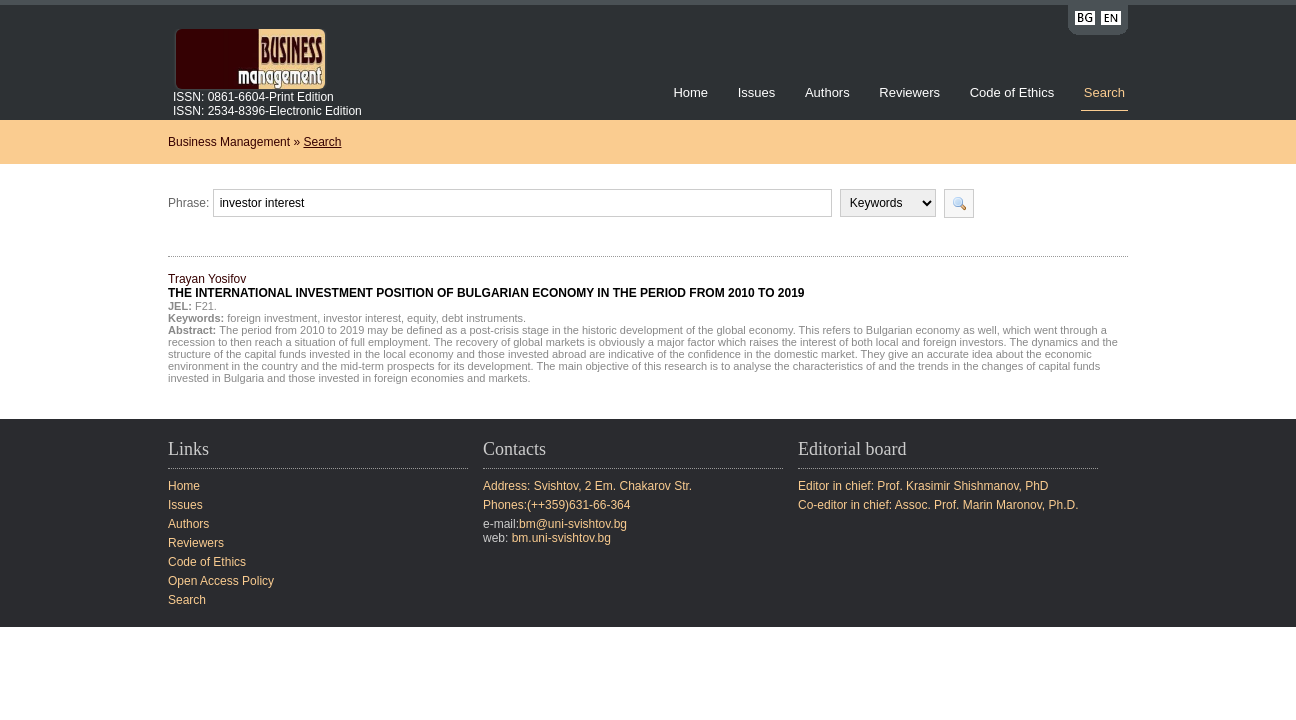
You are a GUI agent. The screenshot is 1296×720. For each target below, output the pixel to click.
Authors (827, 92)
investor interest (362, 318)
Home (690, 92)
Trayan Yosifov (486, 286)
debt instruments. (484, 318)
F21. (206, 306)
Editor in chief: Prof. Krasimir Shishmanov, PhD (923, 486)
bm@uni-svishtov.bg (573, 524)
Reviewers (911, 92)
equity (421, 318)
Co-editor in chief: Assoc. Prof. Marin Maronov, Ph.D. (938, 505)
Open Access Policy (221, 581)
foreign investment (272, 318)
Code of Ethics (1012, 92)
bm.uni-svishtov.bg (561, 538)
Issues (757, 92)
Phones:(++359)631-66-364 (556, 505)
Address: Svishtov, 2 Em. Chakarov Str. (587, 486)
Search (1104, 92)
